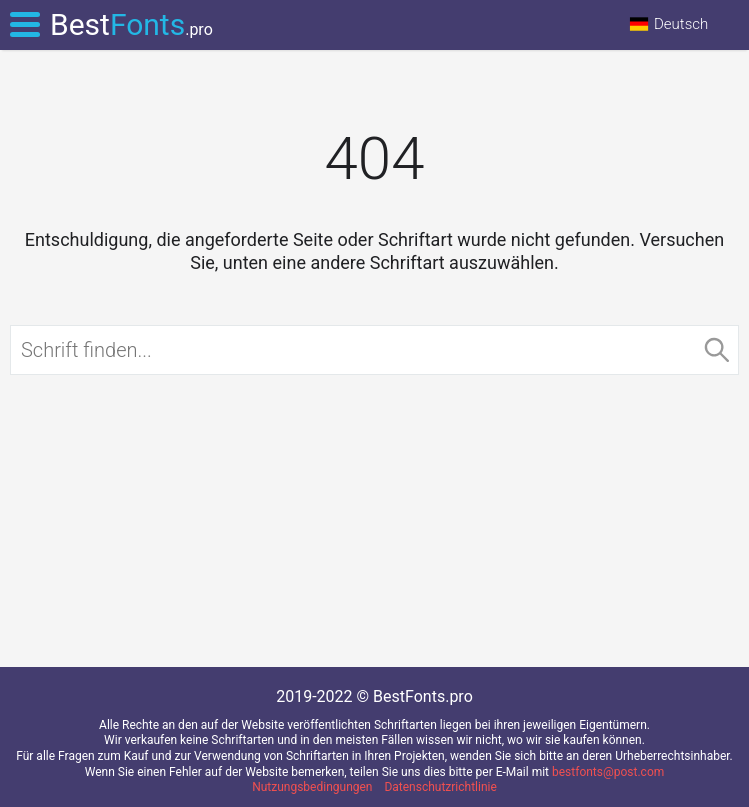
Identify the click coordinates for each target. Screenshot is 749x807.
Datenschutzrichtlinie (440, 787)
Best (131, 24)
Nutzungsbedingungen (312, 787)
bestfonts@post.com (608, 772)
